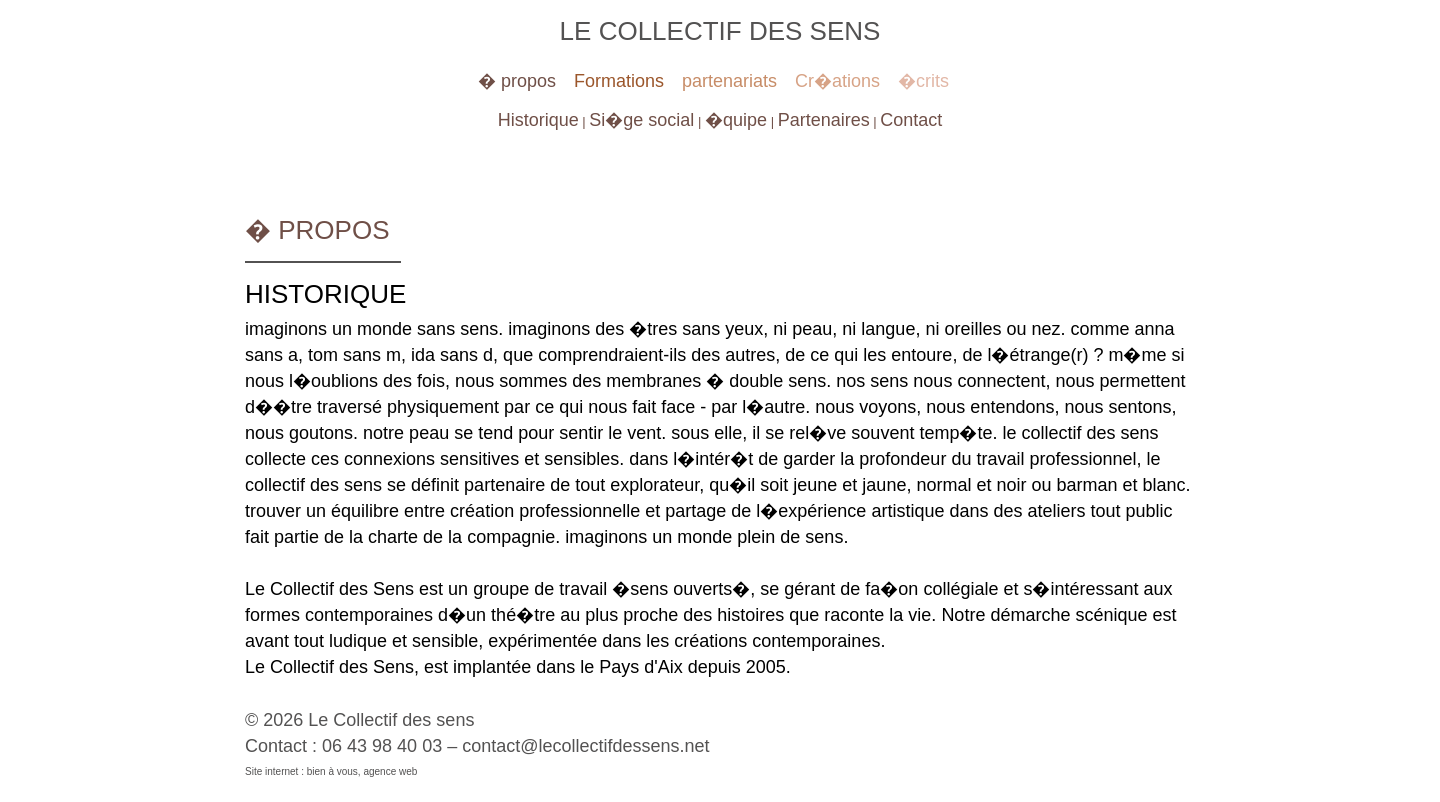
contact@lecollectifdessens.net (585, 746)
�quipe (736, 120)
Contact (911, 120)
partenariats (729, 81)
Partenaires (824, 120)
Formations (619, 81)
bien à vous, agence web (362, 771)
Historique (538, 120)
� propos (517, 81)
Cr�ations (837, 81)
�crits (923, 81)
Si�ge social (641, 120)
